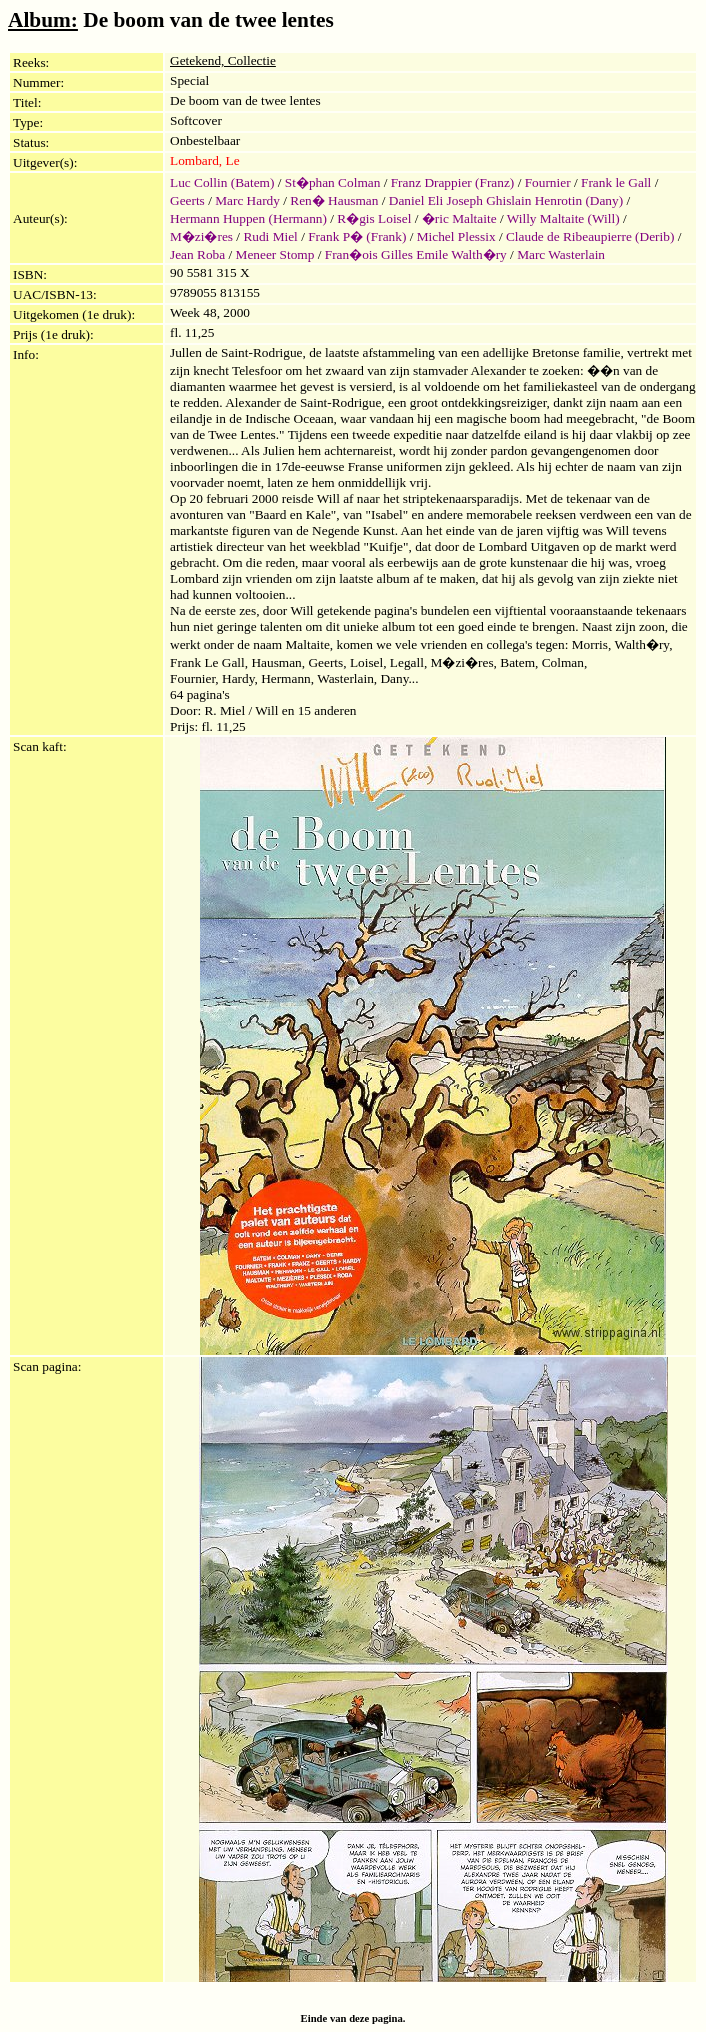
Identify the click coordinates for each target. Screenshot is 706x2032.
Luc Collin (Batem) (222, 182)
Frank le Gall (616, 182)
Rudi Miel (270, 236)
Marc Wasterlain (561, 254)
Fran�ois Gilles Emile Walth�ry (416, 254)
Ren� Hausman (334, 200)
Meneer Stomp (275, 254)
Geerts (187, 200)
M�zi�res (201, 236)
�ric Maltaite (459, 218)
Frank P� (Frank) (357, 236)
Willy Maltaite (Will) (563, 218)
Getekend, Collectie (223, 60)
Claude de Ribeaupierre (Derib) (590, 236)
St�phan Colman (333, 182)
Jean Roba (197, 254)
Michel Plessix (456, 236)
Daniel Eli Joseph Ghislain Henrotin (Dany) (506, 200)
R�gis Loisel (374, 218)
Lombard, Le (205, 160)
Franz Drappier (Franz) (453, 182)
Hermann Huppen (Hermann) (248, 218)
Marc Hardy (247, 200)
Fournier (548, 182)
